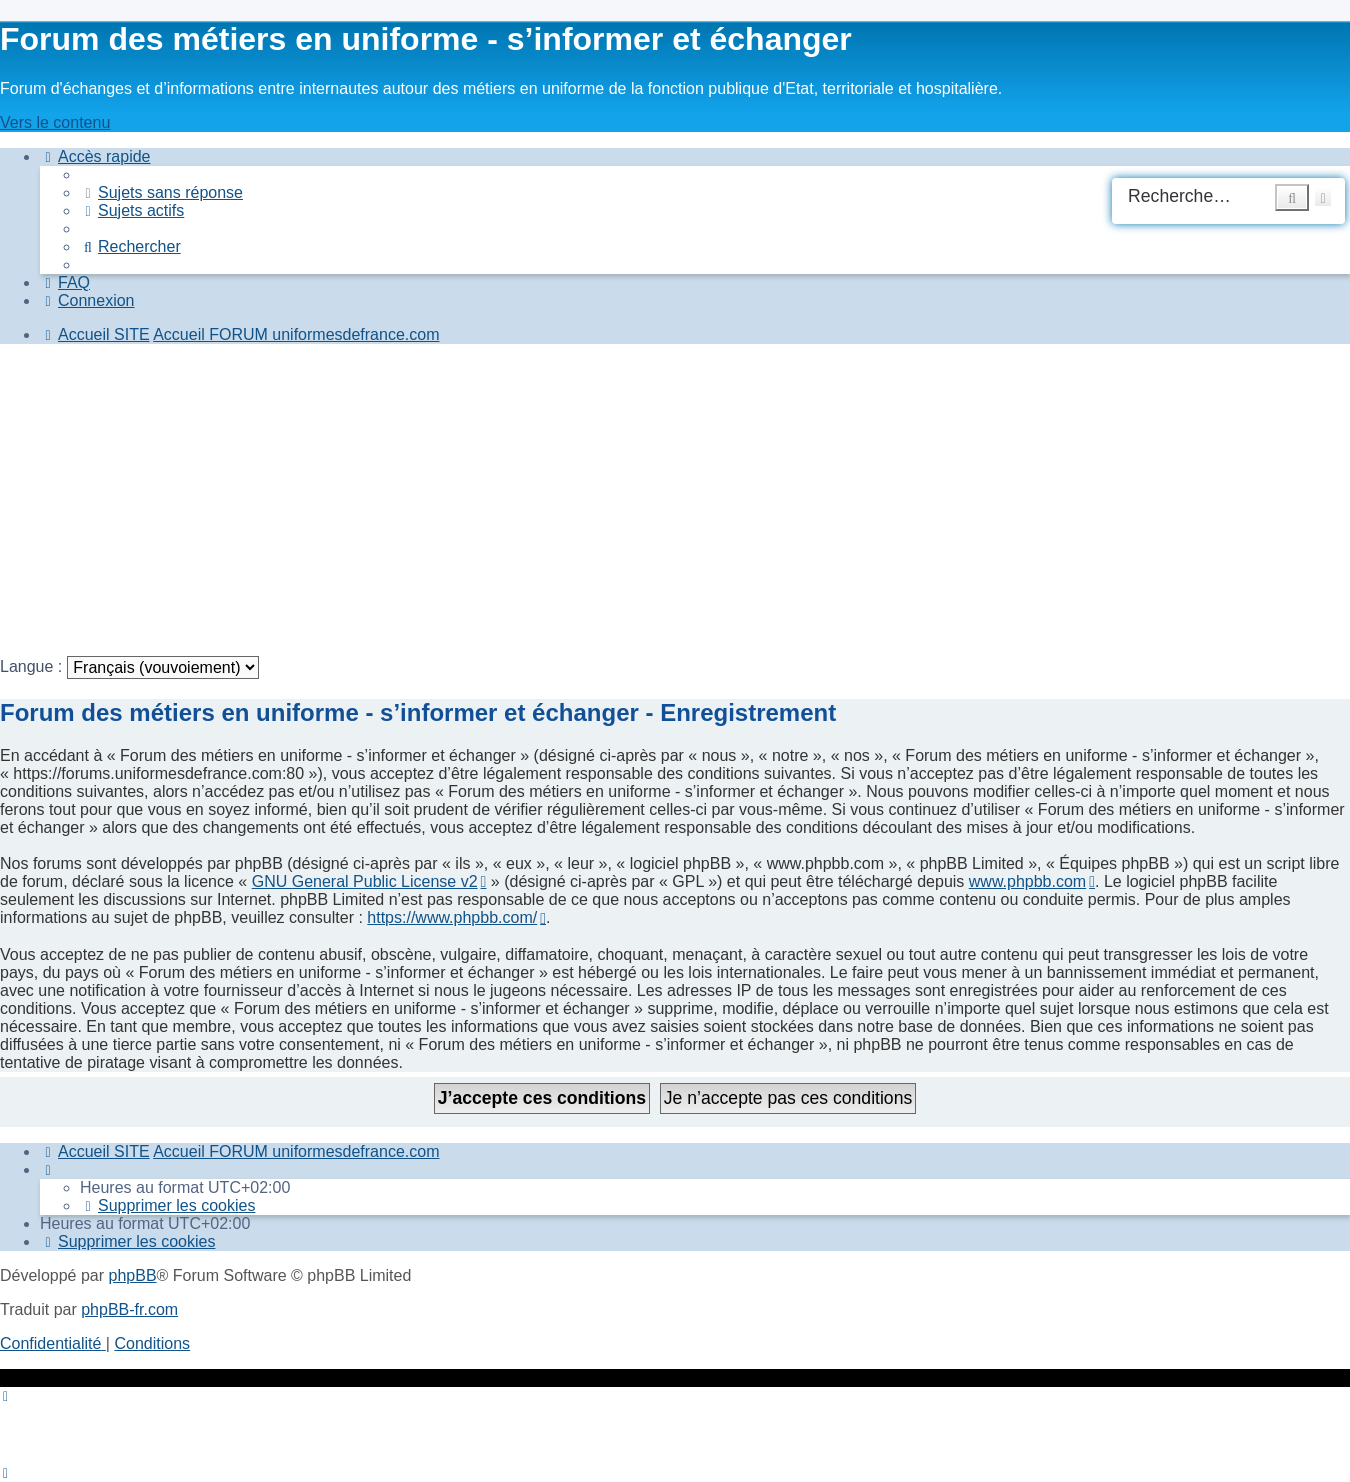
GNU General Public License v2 (365, 881)
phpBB (133, 1275)
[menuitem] (161, 192)
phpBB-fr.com (129, 1309)
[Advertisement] (600, 500)
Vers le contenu (55, 122)
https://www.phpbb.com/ (452, 917)
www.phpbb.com (1027, 881)
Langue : (31, 666)
